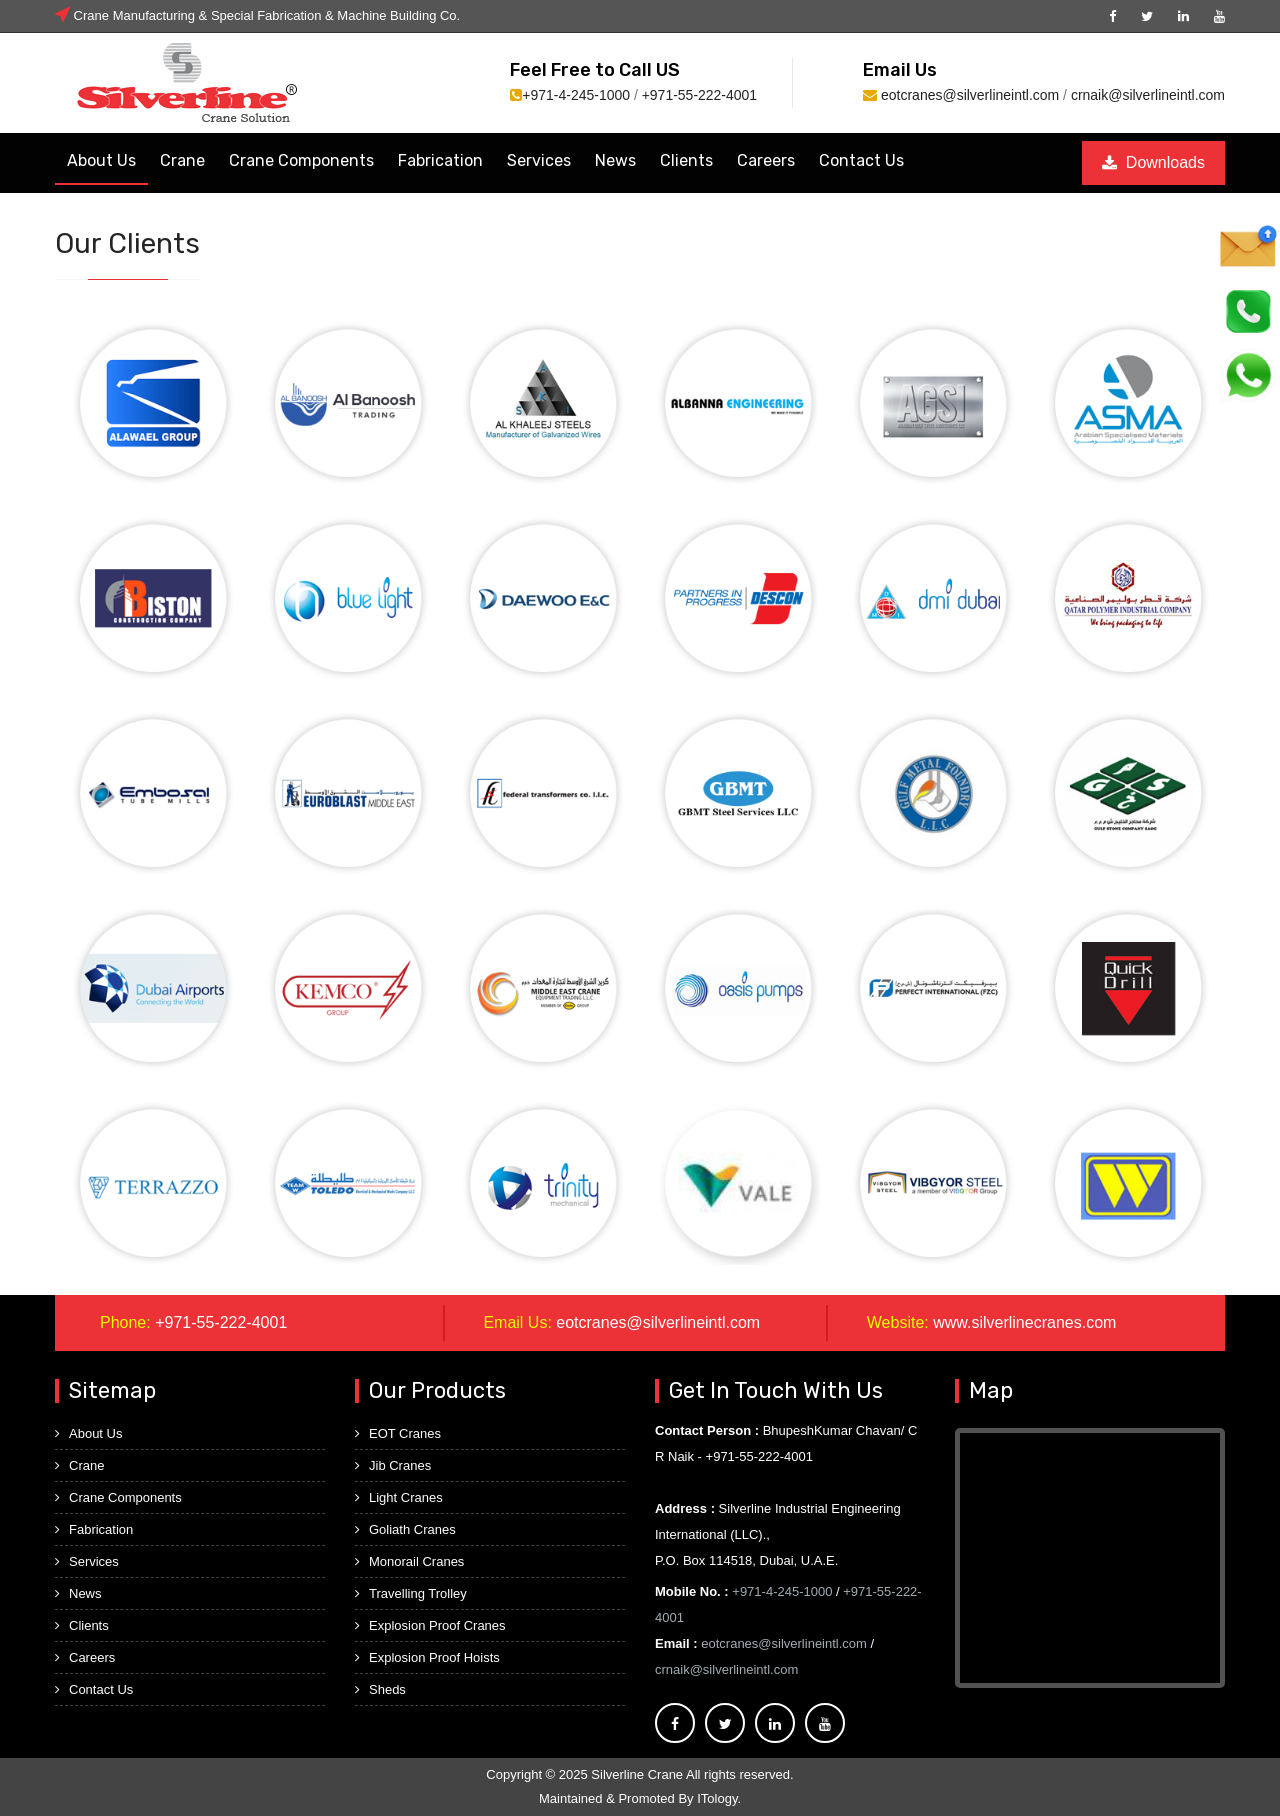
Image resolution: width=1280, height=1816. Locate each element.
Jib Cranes (393, 1465)
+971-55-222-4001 (699, 95)
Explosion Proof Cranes (430, 1625)
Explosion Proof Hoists (427, 1657)
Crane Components (301, 160)
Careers (766, 160)
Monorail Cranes (409, 1561)
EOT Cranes (398, 1433)
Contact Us (861, 160)
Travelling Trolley (411, 1593)
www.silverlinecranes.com (1024, 1322)
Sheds (380, 1689)
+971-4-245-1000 (576, 95)
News (615, 160)
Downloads (1153, 162)
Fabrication (440, 160)
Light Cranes (399, 1497)
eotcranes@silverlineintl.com (970, 95)
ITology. (719, 1798)
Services (539, 160)
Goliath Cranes (405, 1529)
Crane (182, 160)
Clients (686, 160)
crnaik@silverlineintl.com (1148, 95)
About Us (101, 160)
